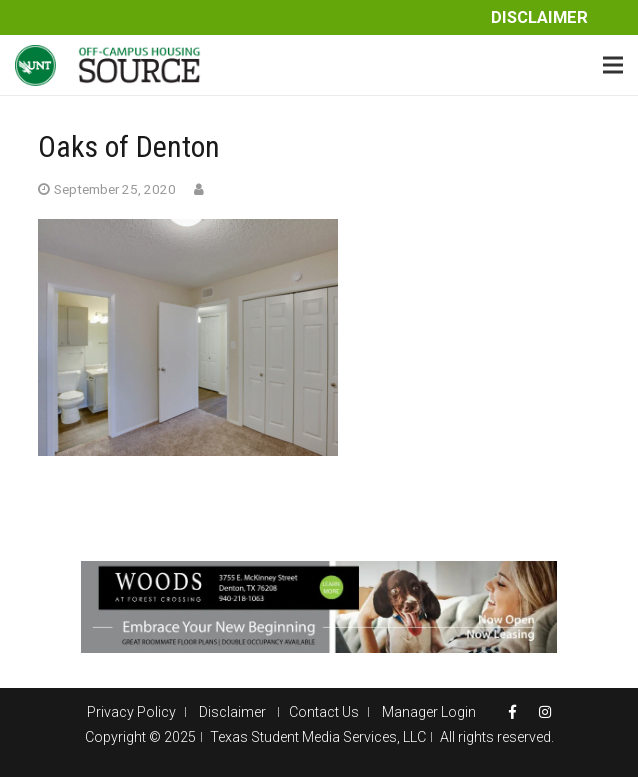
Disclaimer (539, 17)
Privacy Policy (131, 712)
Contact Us (324, 712)
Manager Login (429, 712)
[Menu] (613, 65)
